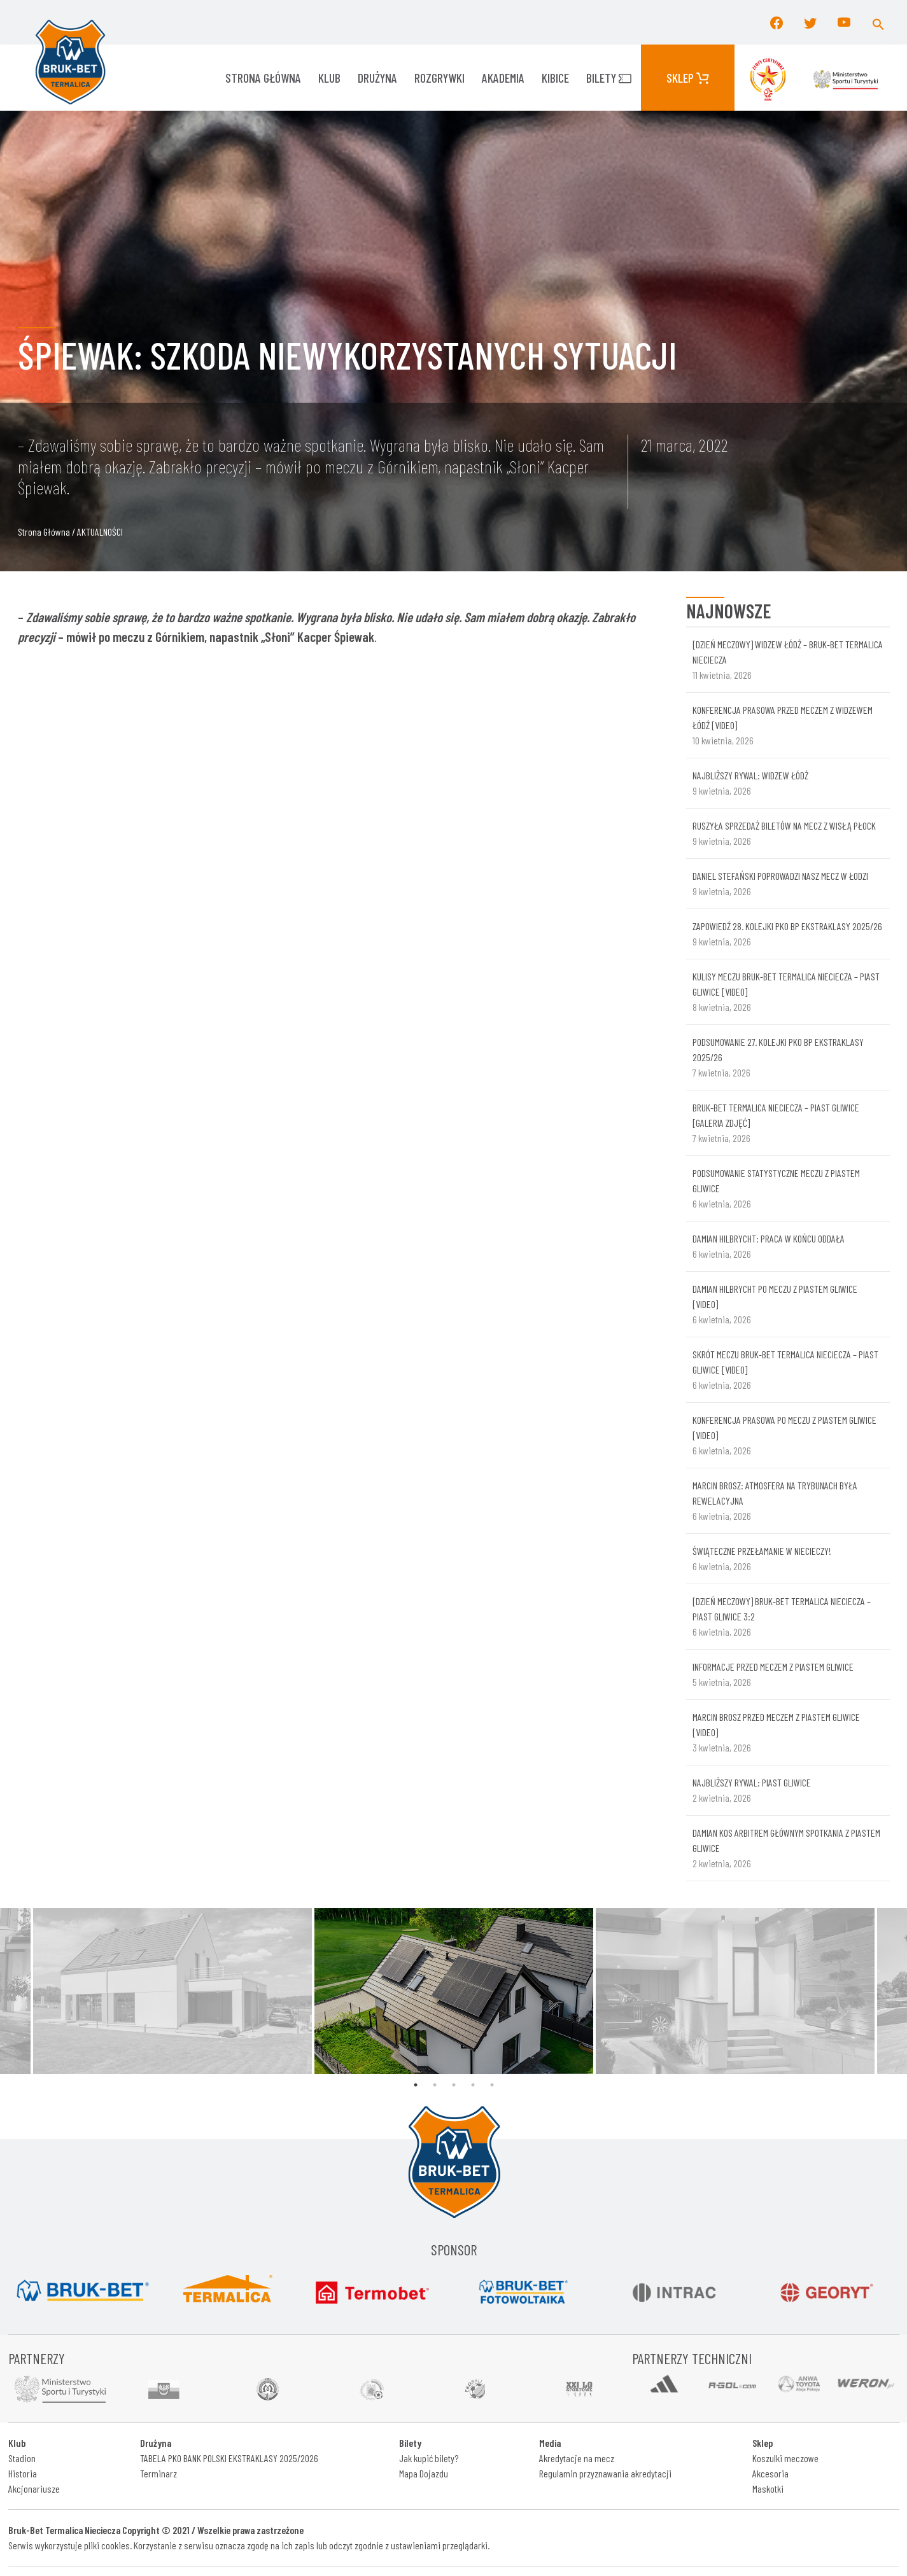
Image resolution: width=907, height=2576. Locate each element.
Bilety (608, 77)
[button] (878, 22)
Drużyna (377, 77)
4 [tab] (473, 2084)
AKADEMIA (503, 77)
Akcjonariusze (34, 2488)
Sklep (687, 77)
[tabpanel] (453, 1991)
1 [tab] (415, 2084)
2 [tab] (434, 2084)
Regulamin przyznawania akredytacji (605, 2473)
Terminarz (158, 2473)
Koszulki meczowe (785, 2458)
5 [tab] (492, 2084)
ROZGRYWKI (439, 77)
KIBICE (555, 77)
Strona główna (263, 77)
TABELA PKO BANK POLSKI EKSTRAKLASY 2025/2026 (229, 2458)
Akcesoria (770, 2473)
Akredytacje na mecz (576, 2458)
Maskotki (768, 2488)
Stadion (22, 2458)
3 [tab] (453, 2084)
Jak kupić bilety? (428, 2458)
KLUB (329, 77)
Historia (22, 2473)
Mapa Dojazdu (423, 2473)
